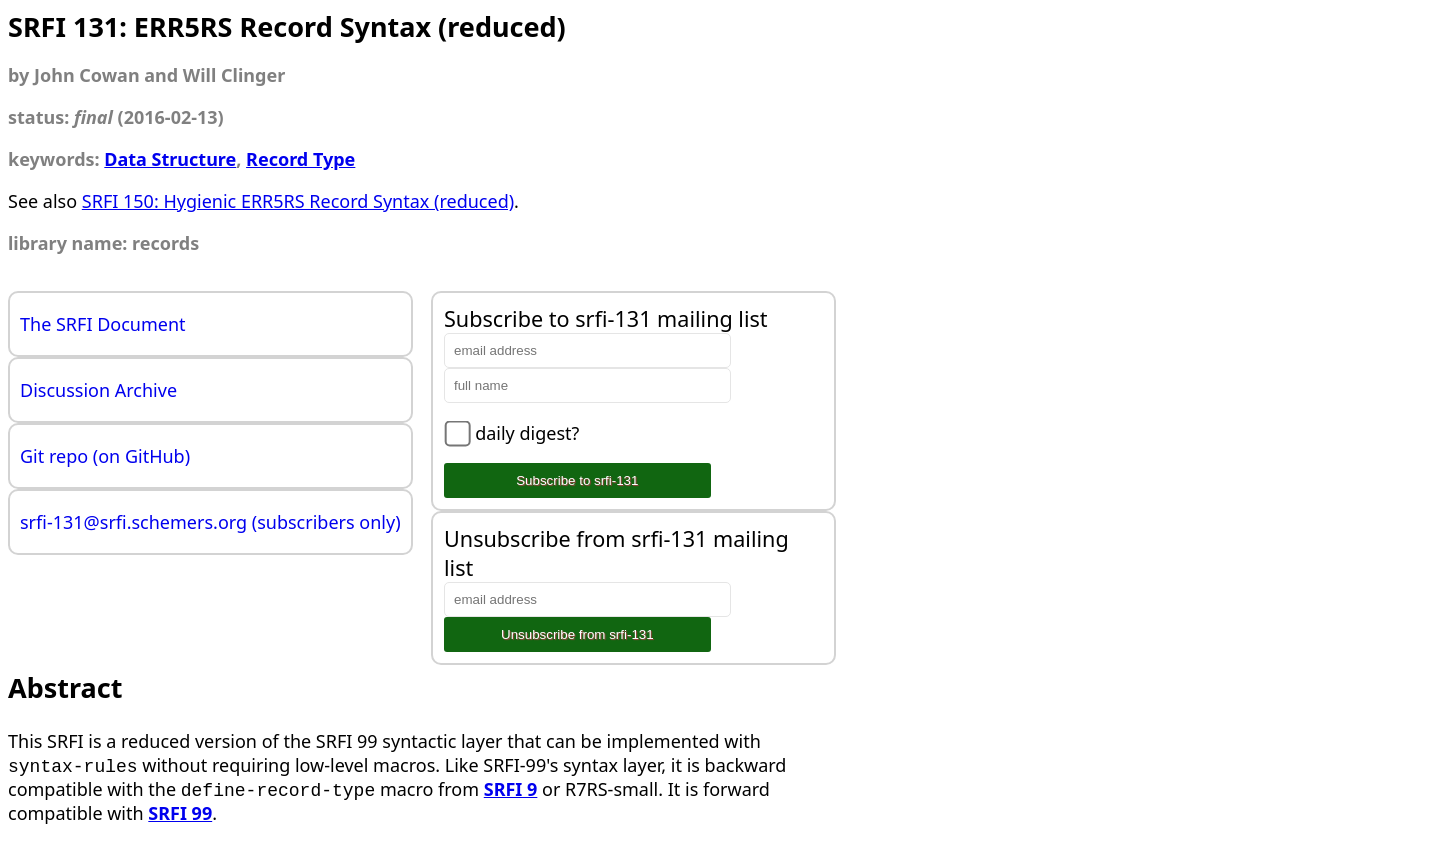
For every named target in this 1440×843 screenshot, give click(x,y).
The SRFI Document (103, 324)
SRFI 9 (511, 789)
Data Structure (170, 159)
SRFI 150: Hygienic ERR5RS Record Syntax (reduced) (298, 201)
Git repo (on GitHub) (105, 456)
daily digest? (527, 433)
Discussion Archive (98, 390)
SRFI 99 (180, 813)
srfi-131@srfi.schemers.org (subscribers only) (210, 522)
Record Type (300, 159)
